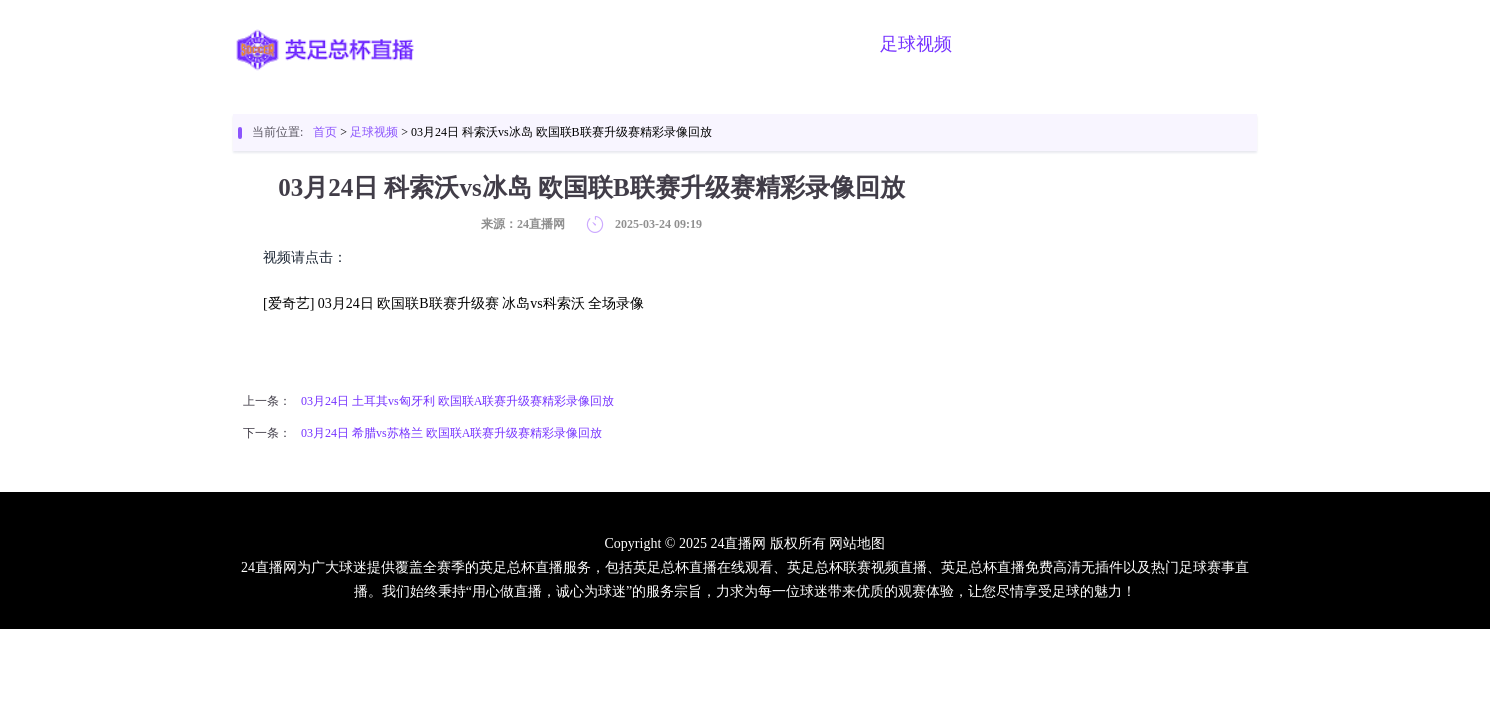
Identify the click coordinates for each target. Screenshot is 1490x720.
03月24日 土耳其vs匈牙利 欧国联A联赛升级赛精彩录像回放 (457, 401)
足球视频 (916, 44)
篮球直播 (814, 44)
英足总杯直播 (592, 44)
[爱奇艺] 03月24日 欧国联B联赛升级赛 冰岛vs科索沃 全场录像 (453, 303)
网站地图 (857, 543)
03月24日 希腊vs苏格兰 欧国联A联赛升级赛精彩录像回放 (451, 433)
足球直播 (712, 44)
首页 (490, 44)
